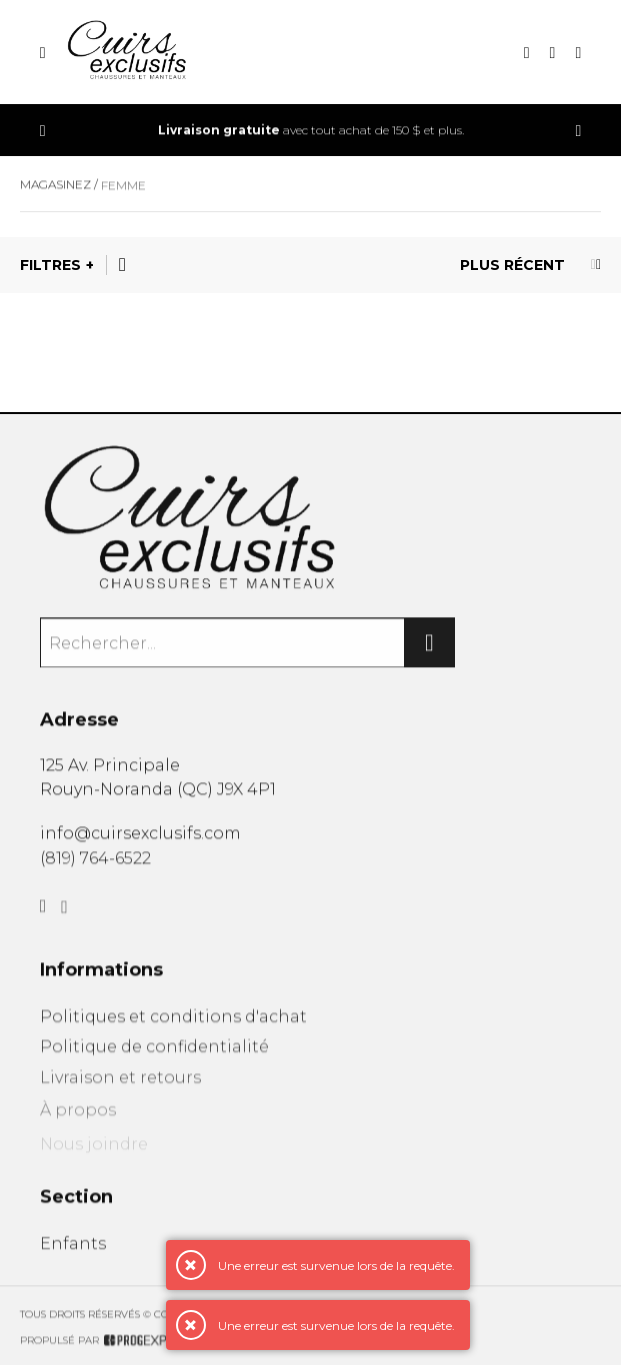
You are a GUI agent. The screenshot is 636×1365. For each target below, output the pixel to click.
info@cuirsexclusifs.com (140, 837)
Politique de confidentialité (154, 1055)
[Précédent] (43, 130)
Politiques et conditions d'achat (173, 1024)
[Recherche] (527, 52)
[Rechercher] (430, 649)
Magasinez (55, 188)
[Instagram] (64, 919)
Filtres (50, 265)
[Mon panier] (553, 52)
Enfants (73, 1251)
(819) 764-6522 (95, 864)
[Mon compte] (578, 52)
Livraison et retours (120, 1089)
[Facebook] (43, 916)
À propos (78, 1123)
